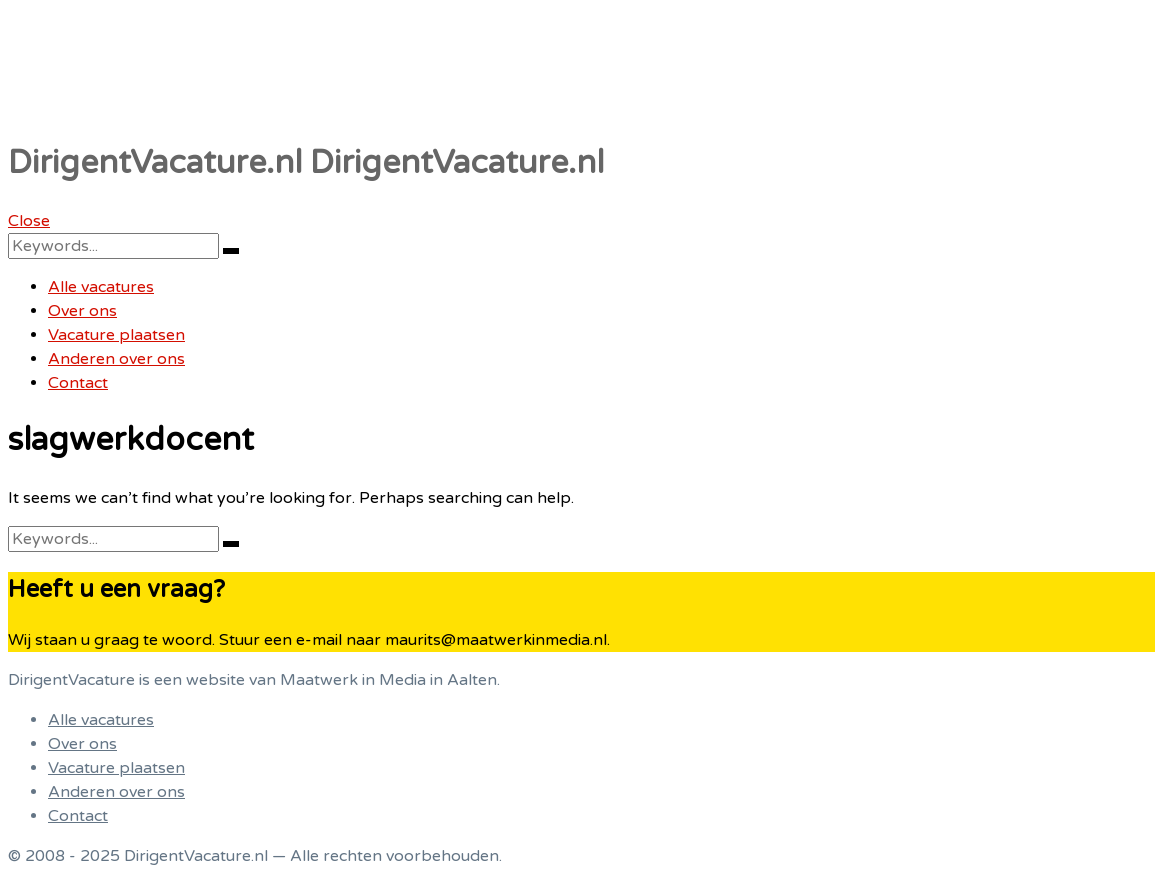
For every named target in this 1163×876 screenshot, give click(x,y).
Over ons (82, 311)
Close (29, 221)
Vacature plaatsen (116, 335)
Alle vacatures (101, 287)
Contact (78, 383)
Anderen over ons (116, 359)
